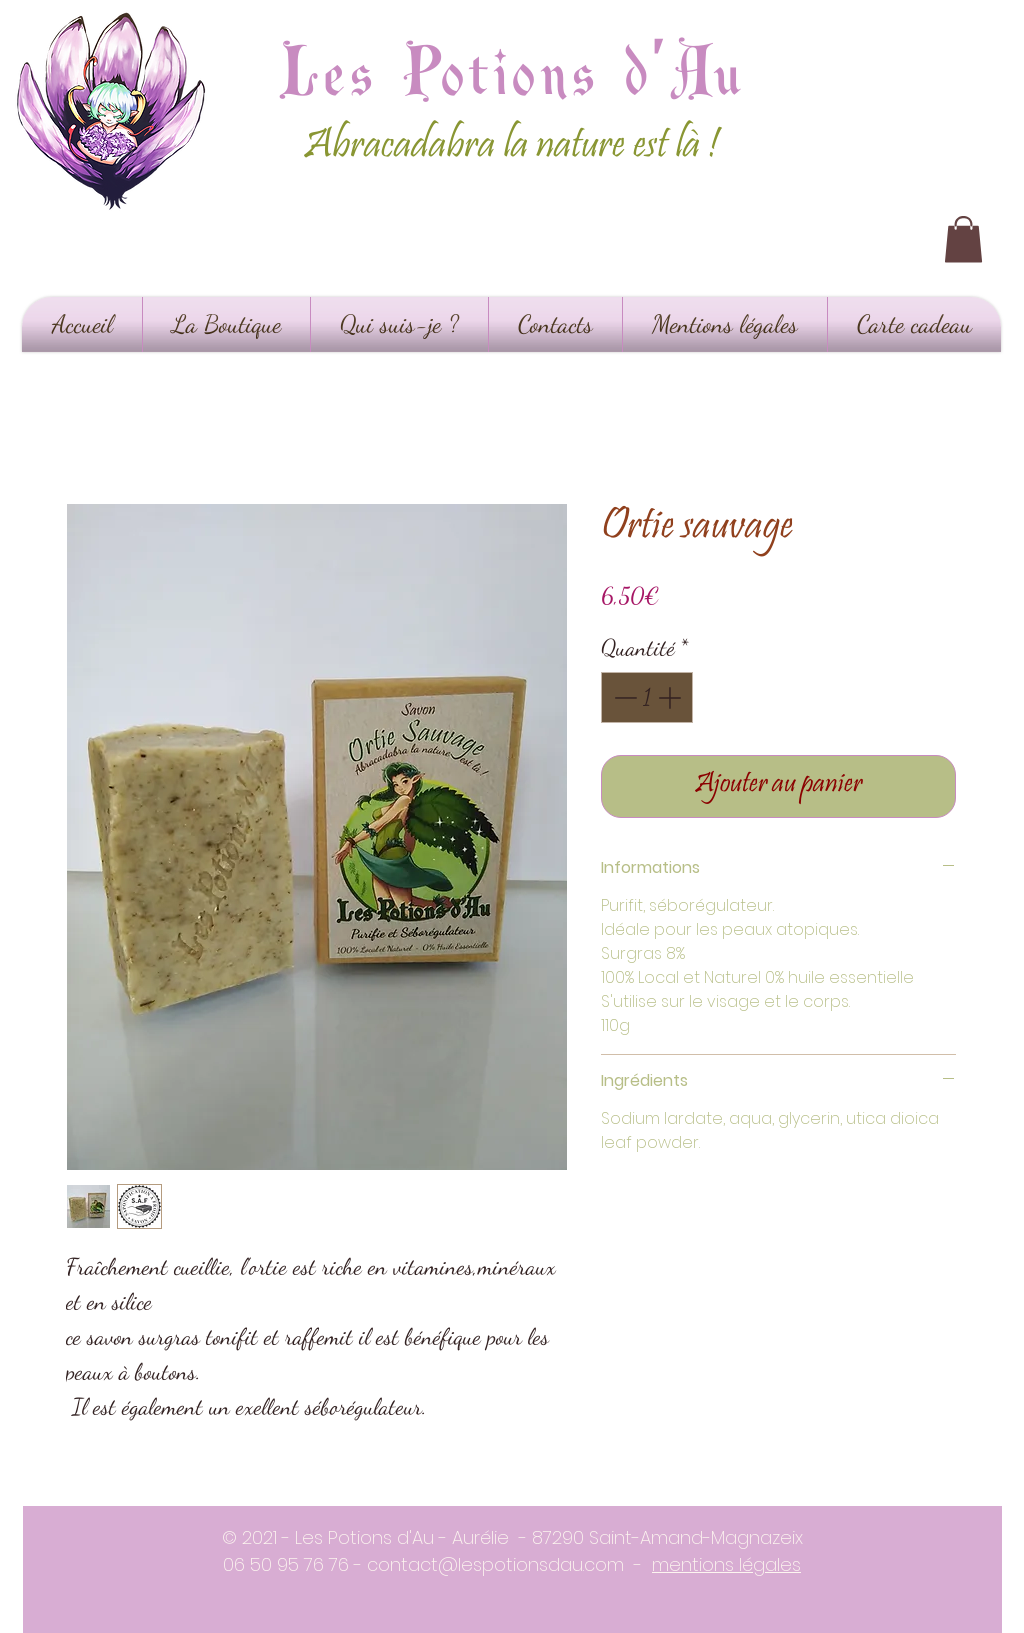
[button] (963, 239)
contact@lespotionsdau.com (495, 1564)
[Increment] (671, 697)
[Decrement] (623, 697)
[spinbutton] (647, 697)
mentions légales (726, 1564)
